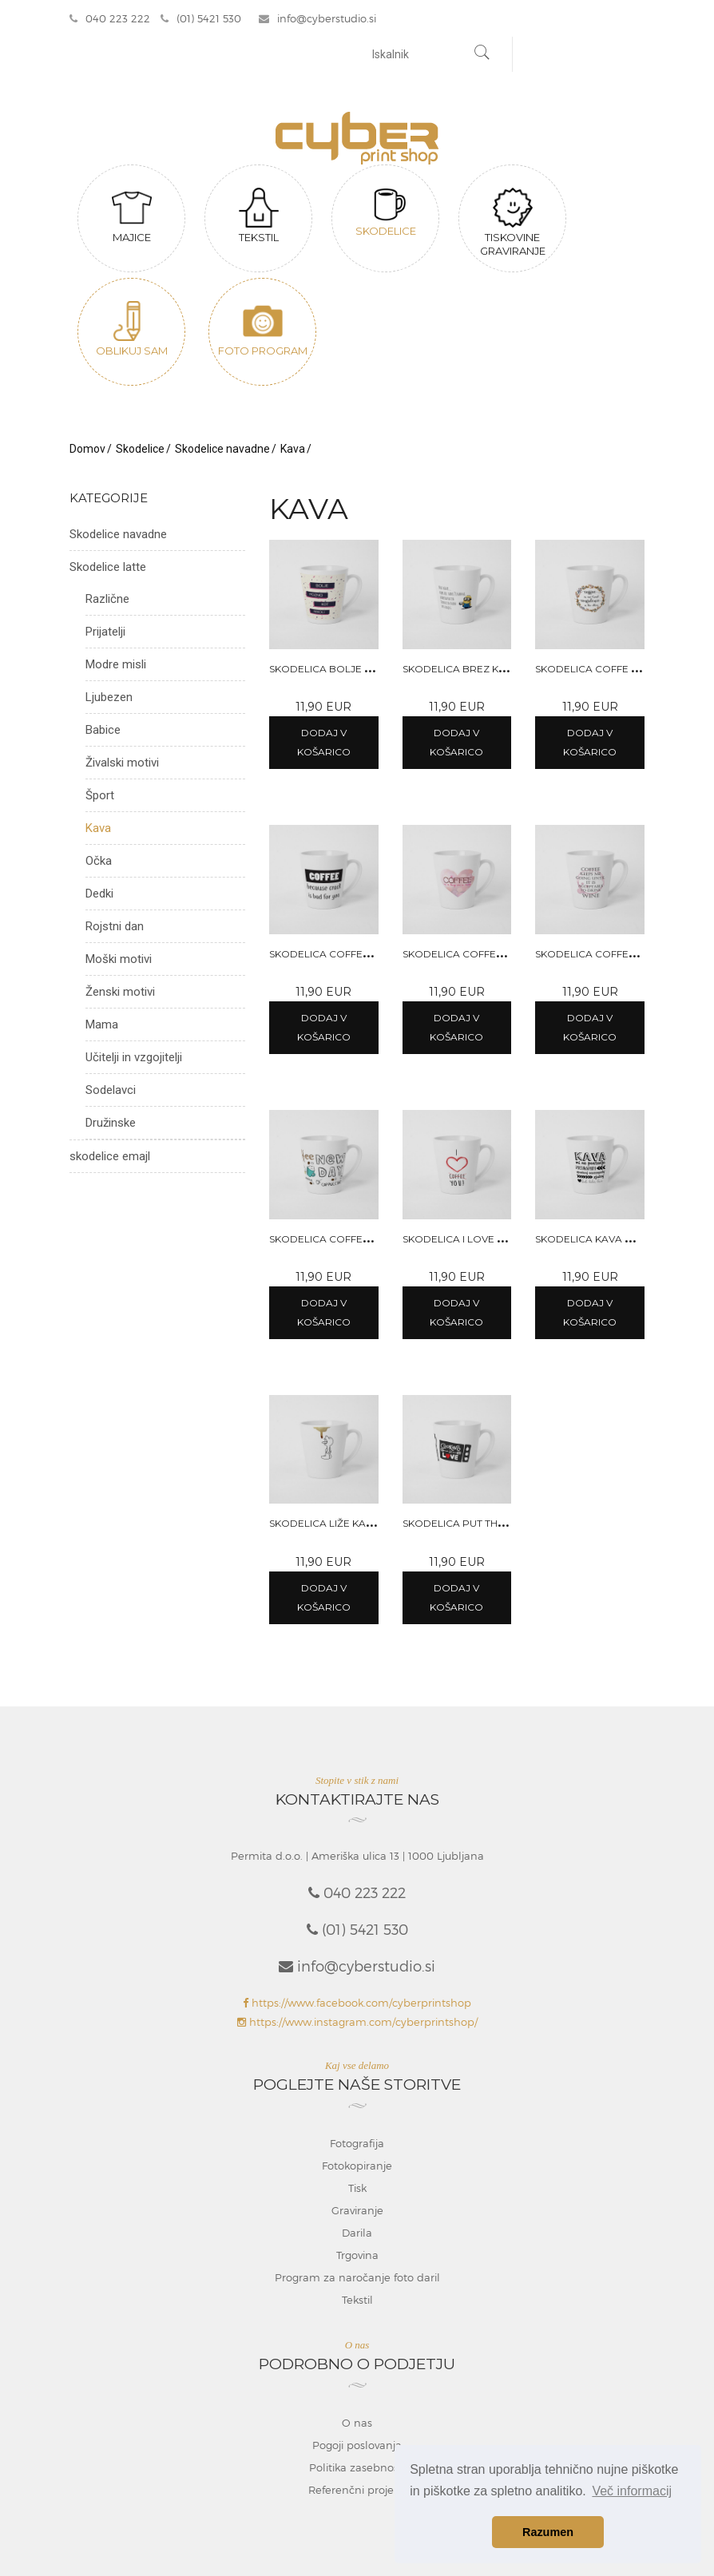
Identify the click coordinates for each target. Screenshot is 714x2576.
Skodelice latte (107, 570)
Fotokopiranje (357, 2168)
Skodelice (385, 215)
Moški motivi (118, 962)
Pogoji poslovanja (357, 2447)
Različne (107, 602)
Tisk (357, 2191)
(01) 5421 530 (201, 20)
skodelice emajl (109, 1159)
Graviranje (357, 2213)
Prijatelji (105, 635)
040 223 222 (109, 20)
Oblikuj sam (132, 332)
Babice (103, 733)
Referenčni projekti (357, 2492)
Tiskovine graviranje (512, 225)
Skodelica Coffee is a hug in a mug (499, 956)
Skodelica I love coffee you (482, 1241)
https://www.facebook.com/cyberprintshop (357, 2005)
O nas (357, 2425)
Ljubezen (109, 700)
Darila (357, 2235)
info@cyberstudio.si (320, 20)
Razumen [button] (547, 2532)
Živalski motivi (122, 766)
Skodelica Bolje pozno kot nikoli (365, 671)
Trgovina (357, 2258)
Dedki (99, 897)
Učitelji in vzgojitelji (133, 1060)
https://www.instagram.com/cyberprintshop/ (357, 2025)
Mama (101, 1027)
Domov (87, 452)
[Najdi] (482, 57)
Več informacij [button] (632, 2491)
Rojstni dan (114, 929)
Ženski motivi (120, 995)
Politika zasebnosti (357, 2469)
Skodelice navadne (222, 452)
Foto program (262, 332)
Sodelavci (110, 1093)
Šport (99, 798)
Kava (292, 452)
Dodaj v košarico (324, 745)
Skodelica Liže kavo (325, 1526)
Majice (132, 219)
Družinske (110, 1126)
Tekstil (259, 219)
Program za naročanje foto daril (357, 2280)
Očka (98, 864)
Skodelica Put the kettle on (482, 1526)
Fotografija (357, 2146)
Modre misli (115, 667)
